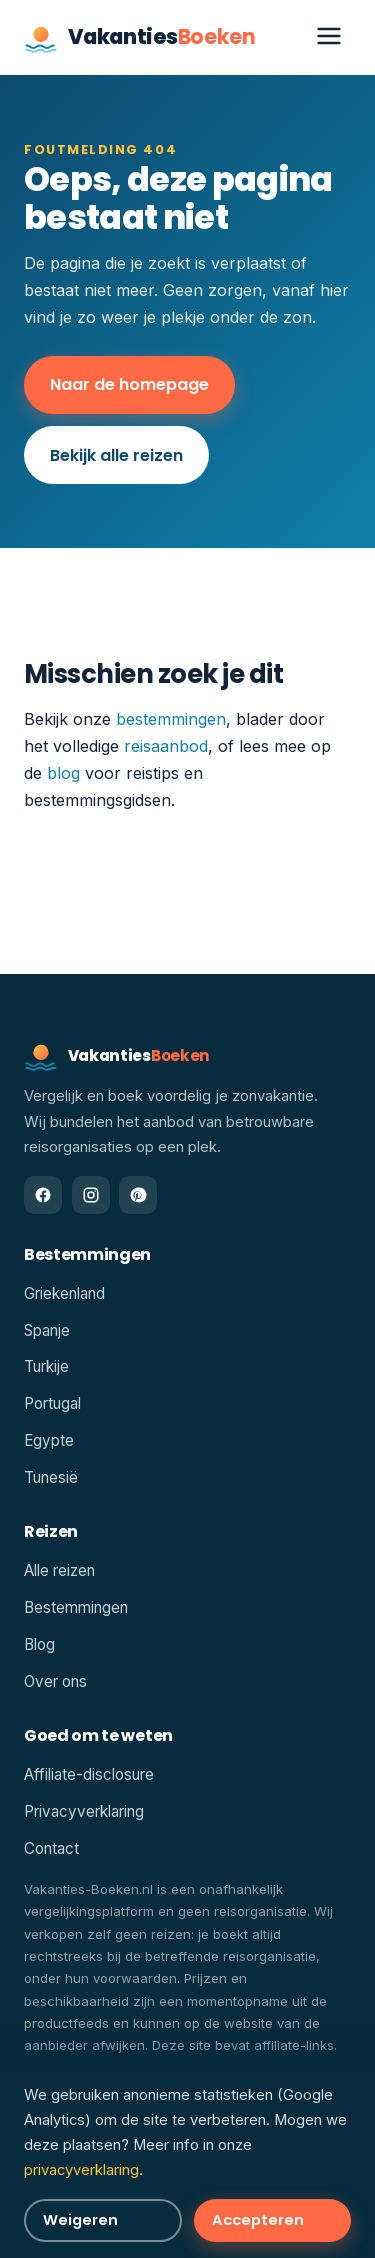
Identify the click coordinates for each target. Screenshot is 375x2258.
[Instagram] (91, 1195)
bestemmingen (171, 719)
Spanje (47, 1330)
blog (63, 773)
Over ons (55, 1681)
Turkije (46, 1366)
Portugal (52, 1403)
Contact (51, 1848)
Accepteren (258, 2220)
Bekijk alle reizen (116, 455)
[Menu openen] (329, 37)
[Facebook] (43, 1195)
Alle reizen (59, 1570)
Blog (39, 1644)
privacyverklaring (81, 2170)
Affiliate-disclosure (89, 1774)
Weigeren (80, 2220)
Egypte (49, 1440)
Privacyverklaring (84, 1811)
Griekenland (64, 1293)
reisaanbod (166, 746)
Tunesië (51, 1477)
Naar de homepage (129, 384)
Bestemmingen (76, 1607)
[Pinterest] (138, 1195)
